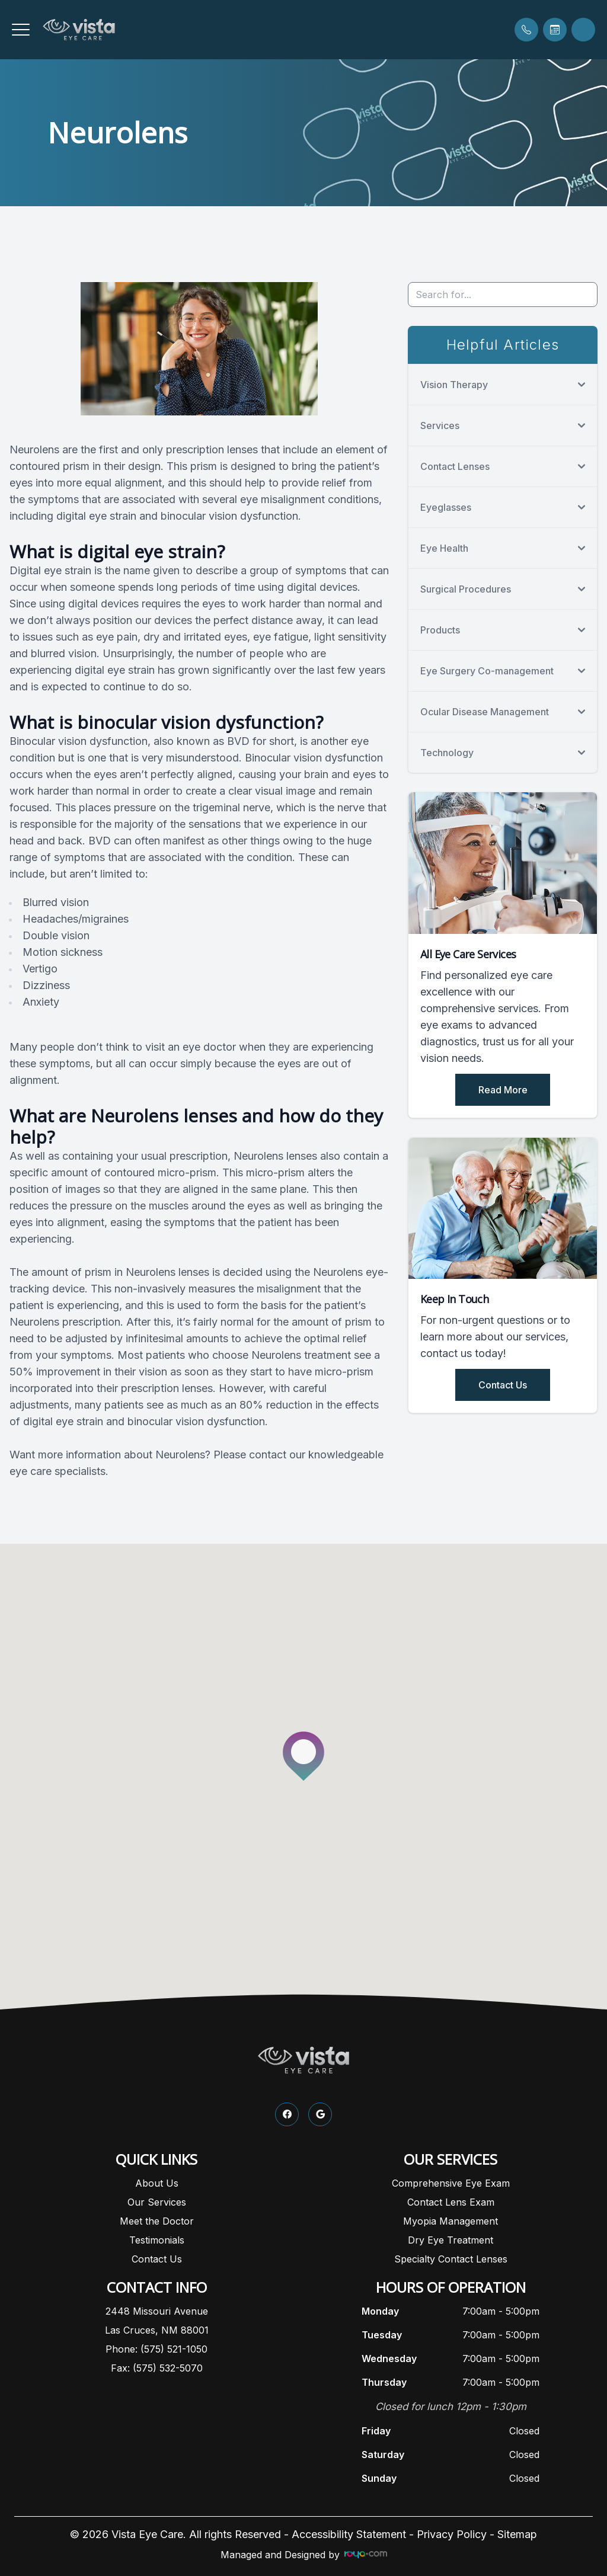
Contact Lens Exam (450, 2202)
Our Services (156, 2202)
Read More (503, 1090)
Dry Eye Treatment (450, 2240)
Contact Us (502, 1385)
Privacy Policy (452, 2534)
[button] (21, 30)
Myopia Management (450, 2221)
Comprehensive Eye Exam (451, 2183)
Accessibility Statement (349, 2534)
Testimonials (156, 2240)
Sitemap (517, 2534)
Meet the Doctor (157, 2221)
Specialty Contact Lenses (450, 2259)
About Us (156, 2183)
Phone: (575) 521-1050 (156, 2349)
